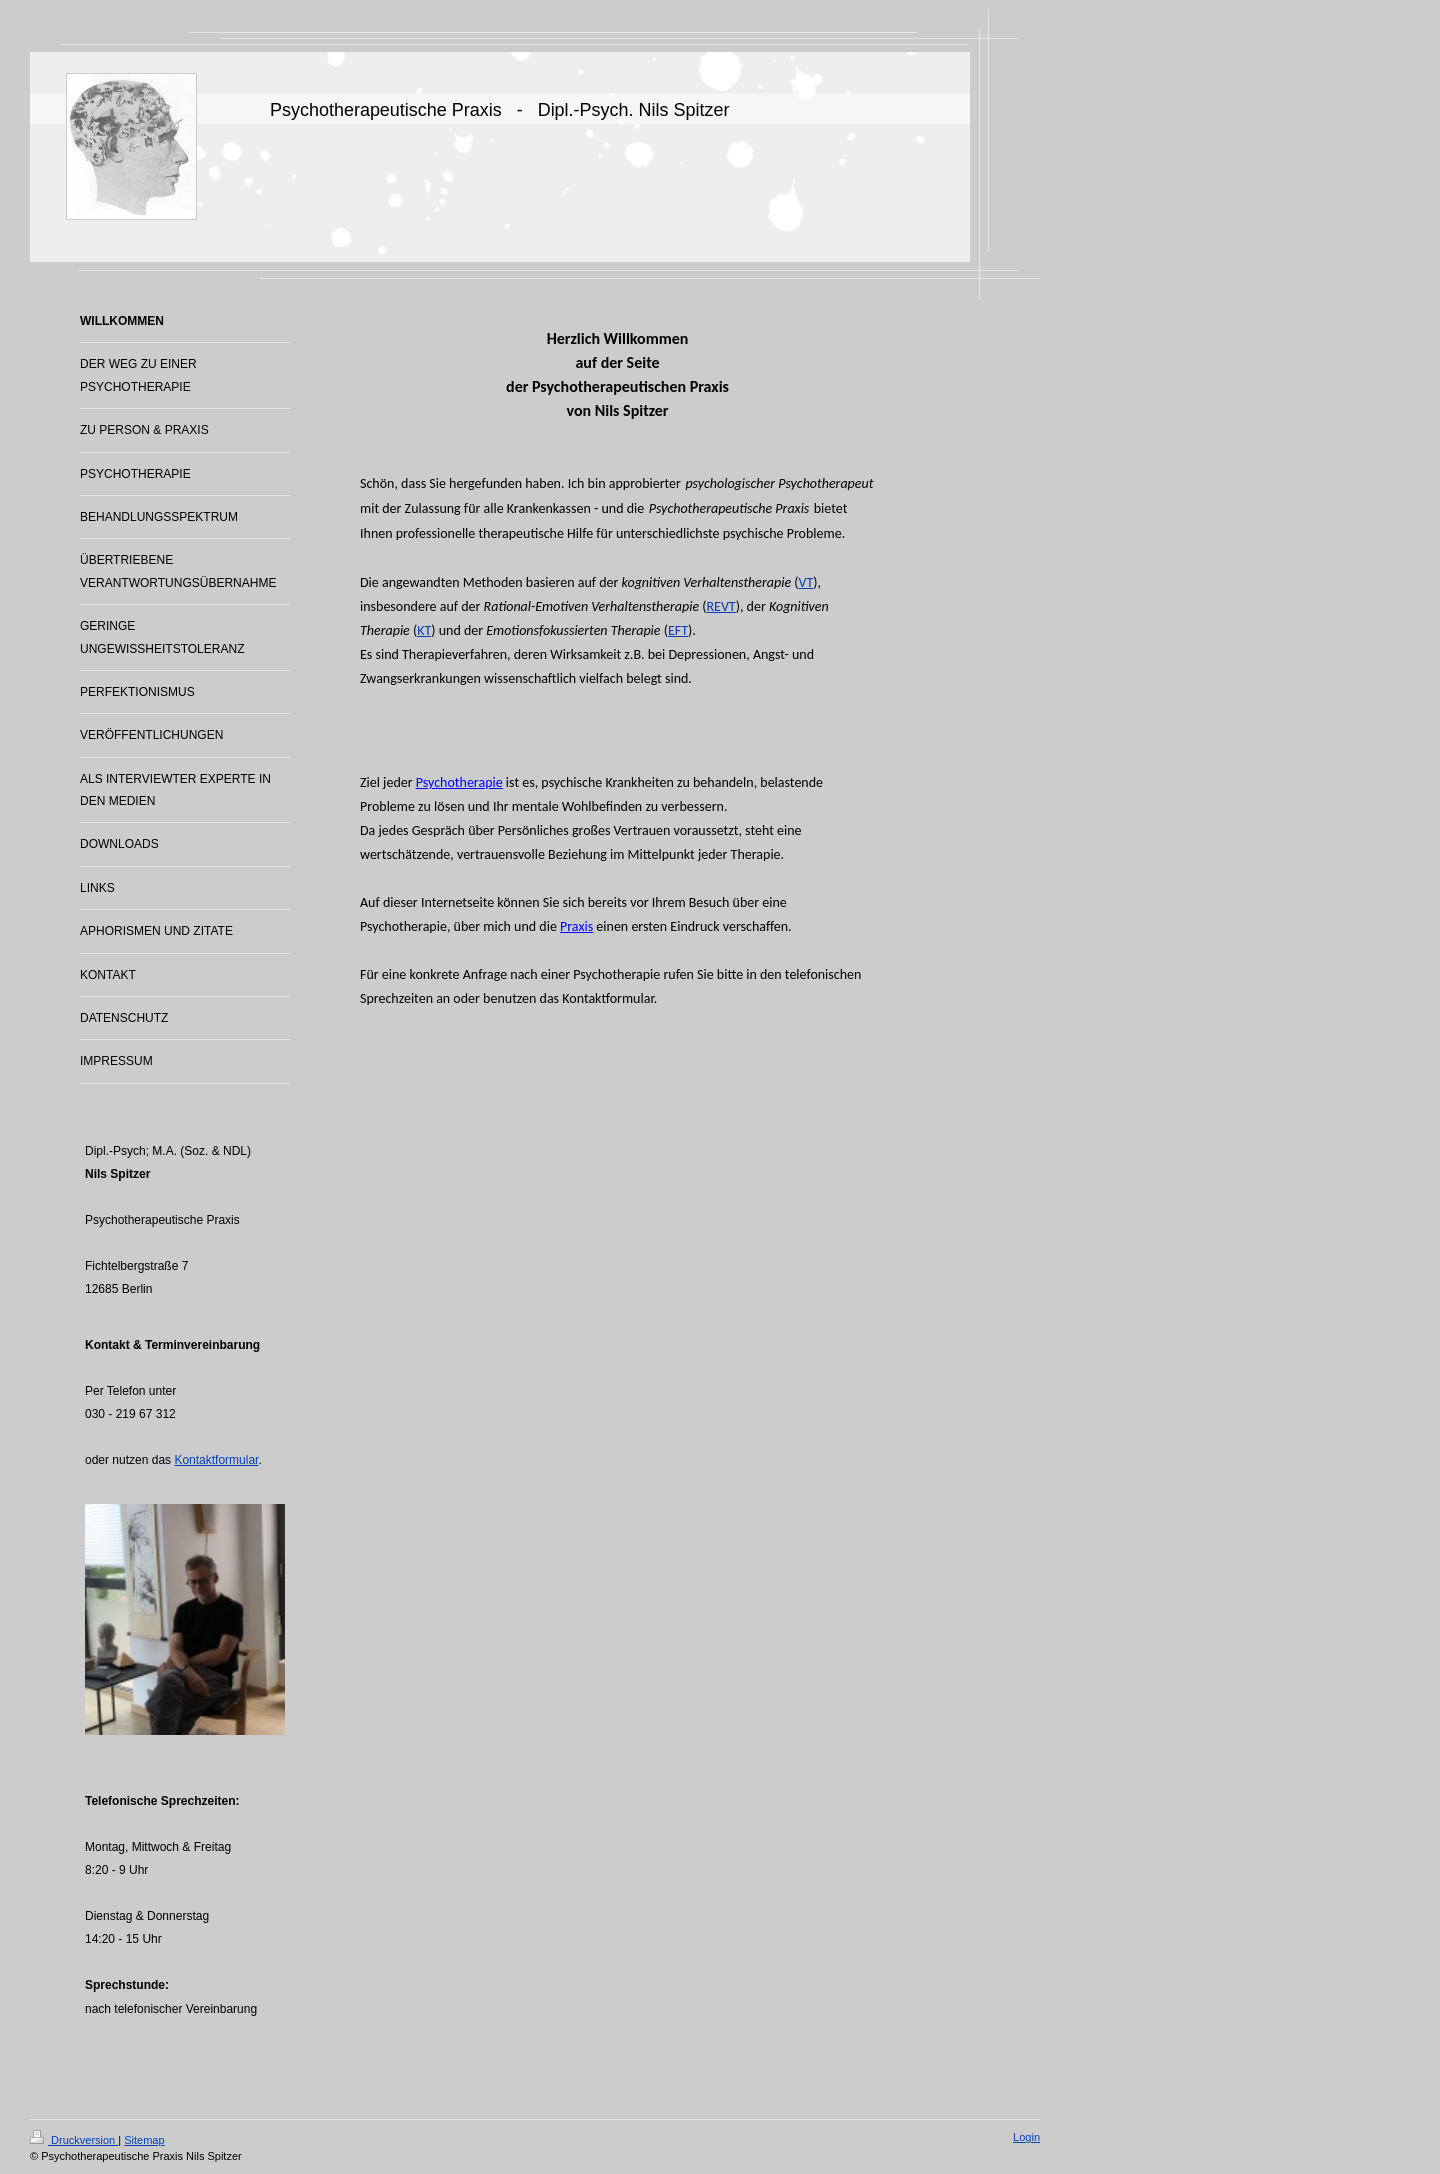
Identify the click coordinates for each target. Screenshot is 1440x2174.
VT (806, 582)
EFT (678, 630)
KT (424, 630)
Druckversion (74, 2140)
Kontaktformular (216, 1460)
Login (1026, 2137)
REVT (720, 606)
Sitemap (144, 2140)
